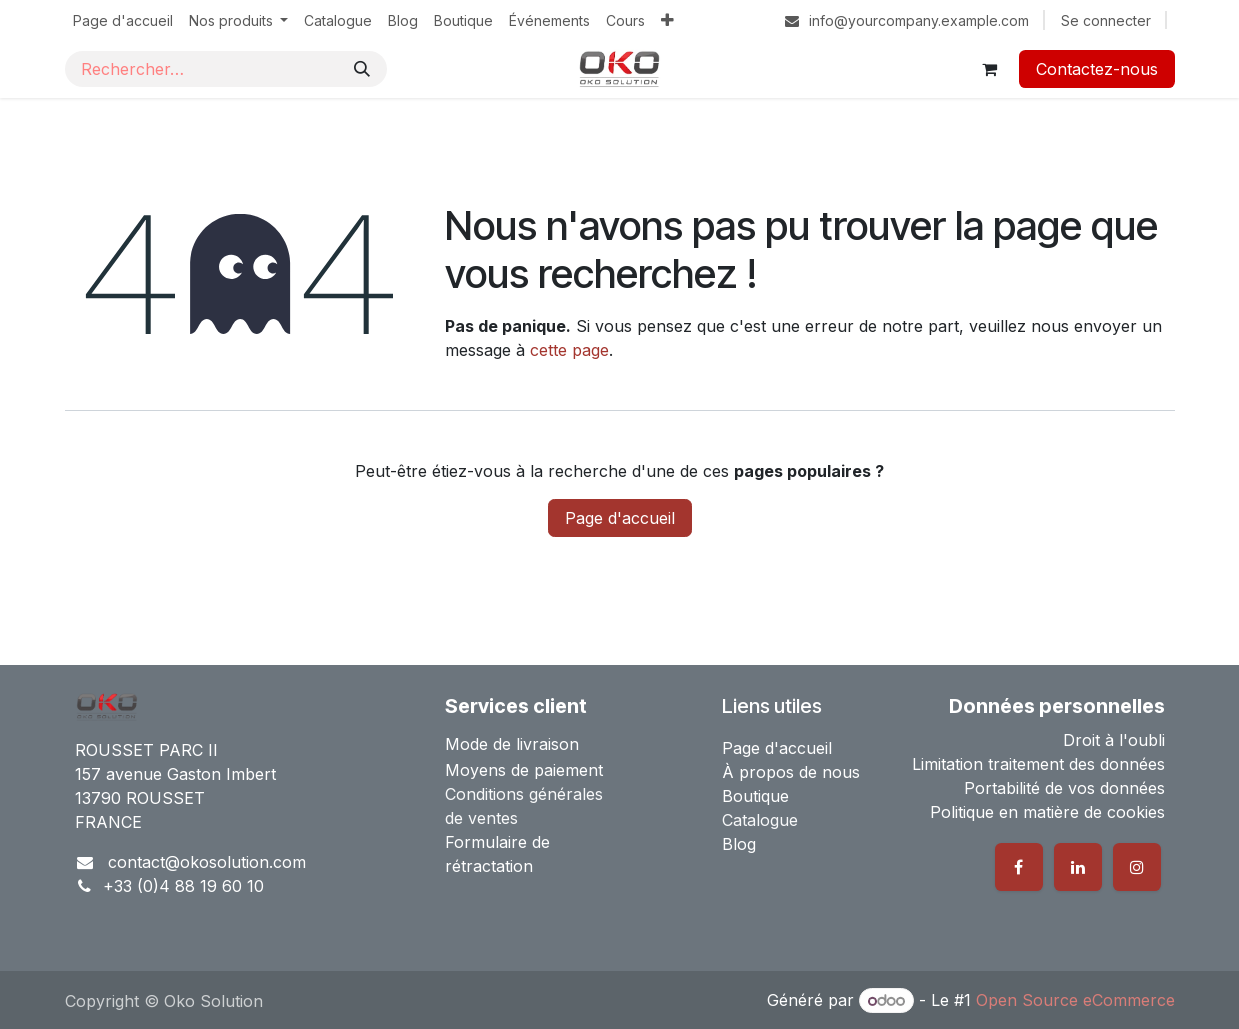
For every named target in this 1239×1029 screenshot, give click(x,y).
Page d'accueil (620, 518)
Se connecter (1106, 20)
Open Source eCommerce (1075, 1000)
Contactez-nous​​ (1097, 69)
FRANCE (108, 822)
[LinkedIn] (1078, 867)
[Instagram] (1137, 867)
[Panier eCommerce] (990, 69)
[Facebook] (1019, 867)
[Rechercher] (362, 69)
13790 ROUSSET (140, 798)
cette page (569, 350)
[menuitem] (123, 20)
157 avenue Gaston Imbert (175, 774)
